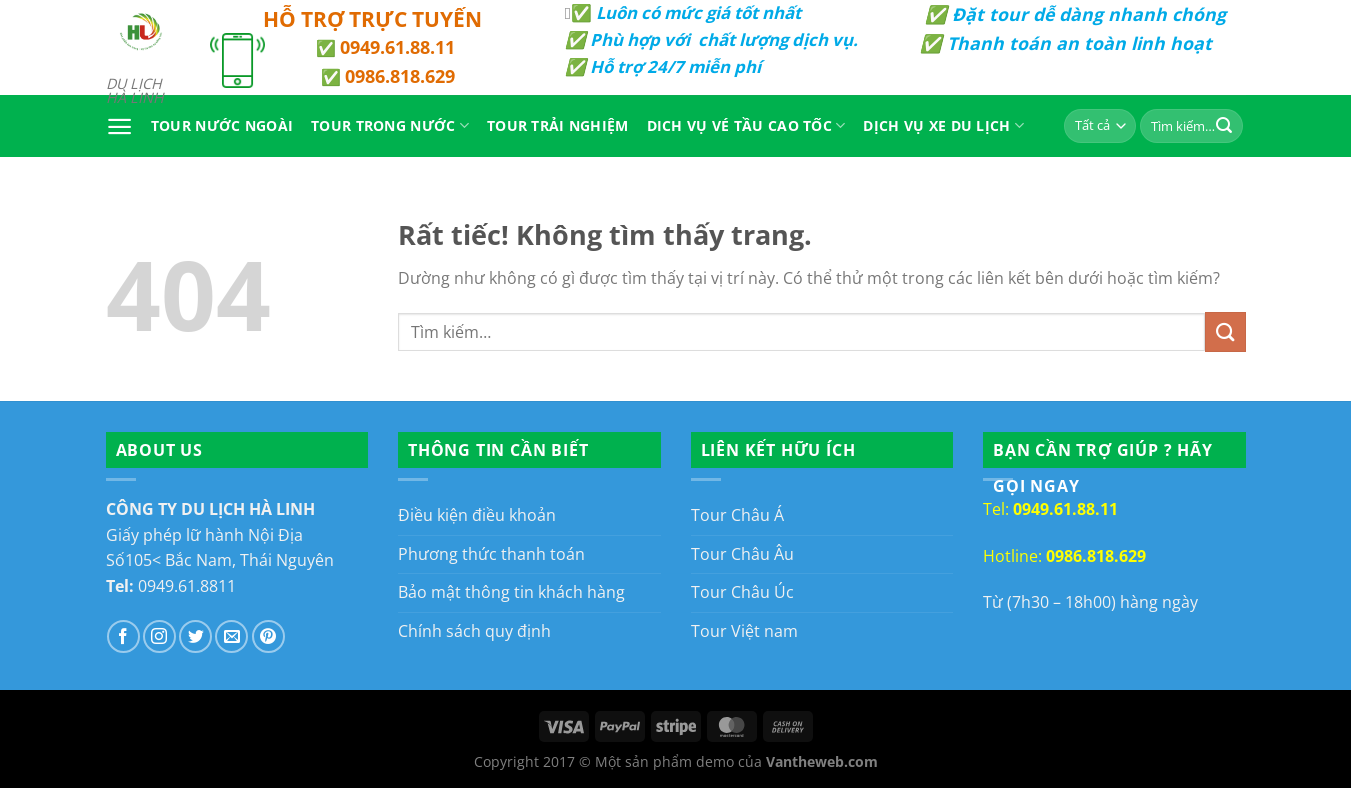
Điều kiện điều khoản (477, 515)
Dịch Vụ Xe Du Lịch (943, 126)
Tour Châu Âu (742, 554)
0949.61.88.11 (397, 47)
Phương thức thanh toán (491, 554)
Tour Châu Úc (742, 592)
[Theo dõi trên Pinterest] (268, 636)
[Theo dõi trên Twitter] (195, 636)
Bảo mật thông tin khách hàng (511, 592)
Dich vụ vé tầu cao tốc (746, 126)
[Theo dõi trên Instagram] (159, 636)
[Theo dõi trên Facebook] (123, 636)
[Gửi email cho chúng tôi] (231, 636)
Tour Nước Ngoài (222, 125)
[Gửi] (1224, 126)
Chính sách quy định (474, 631)
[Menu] (119, 126)
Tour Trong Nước (390, 126)
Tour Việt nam (744, 631)
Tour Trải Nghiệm (558, 125)
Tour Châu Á (737, 515)
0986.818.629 (400, 76)
